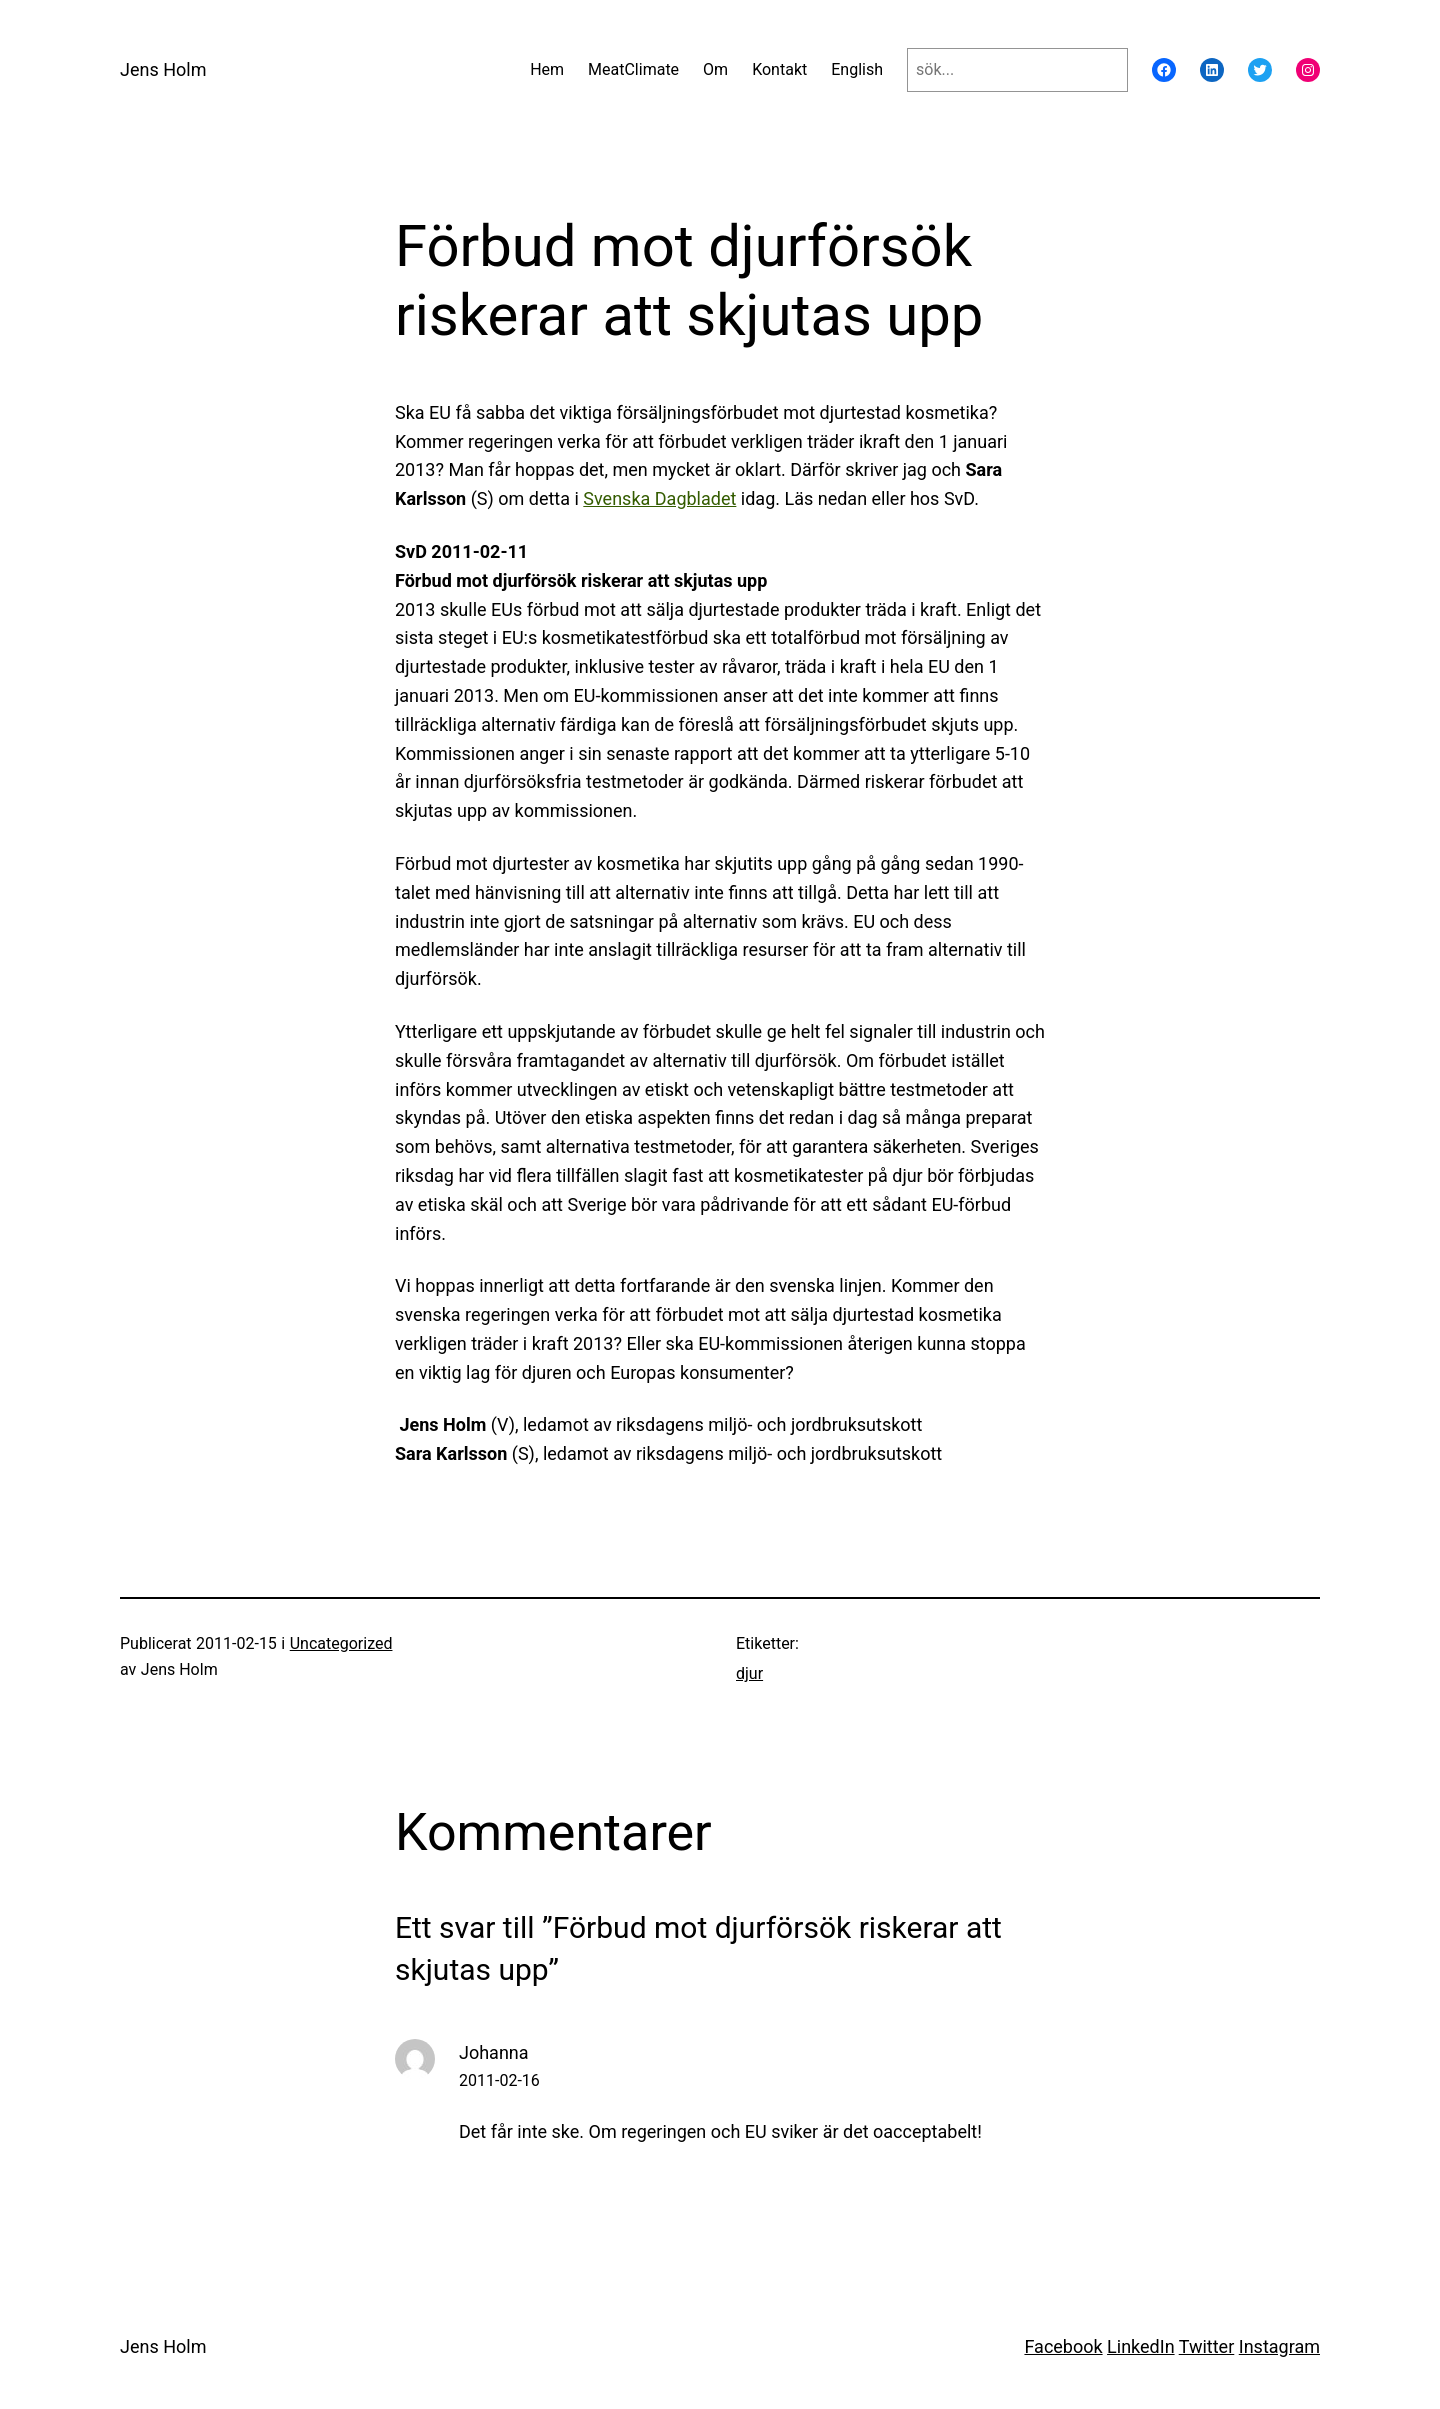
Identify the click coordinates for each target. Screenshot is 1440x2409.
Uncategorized (341, 1643)
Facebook (1063, 2346)
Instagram (1279, 2346)
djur (749, 1673)
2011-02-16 (499, 2080)
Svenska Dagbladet (659, 498)
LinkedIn (1141, 2346)
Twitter (1207, 2346)
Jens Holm (163, 69)
